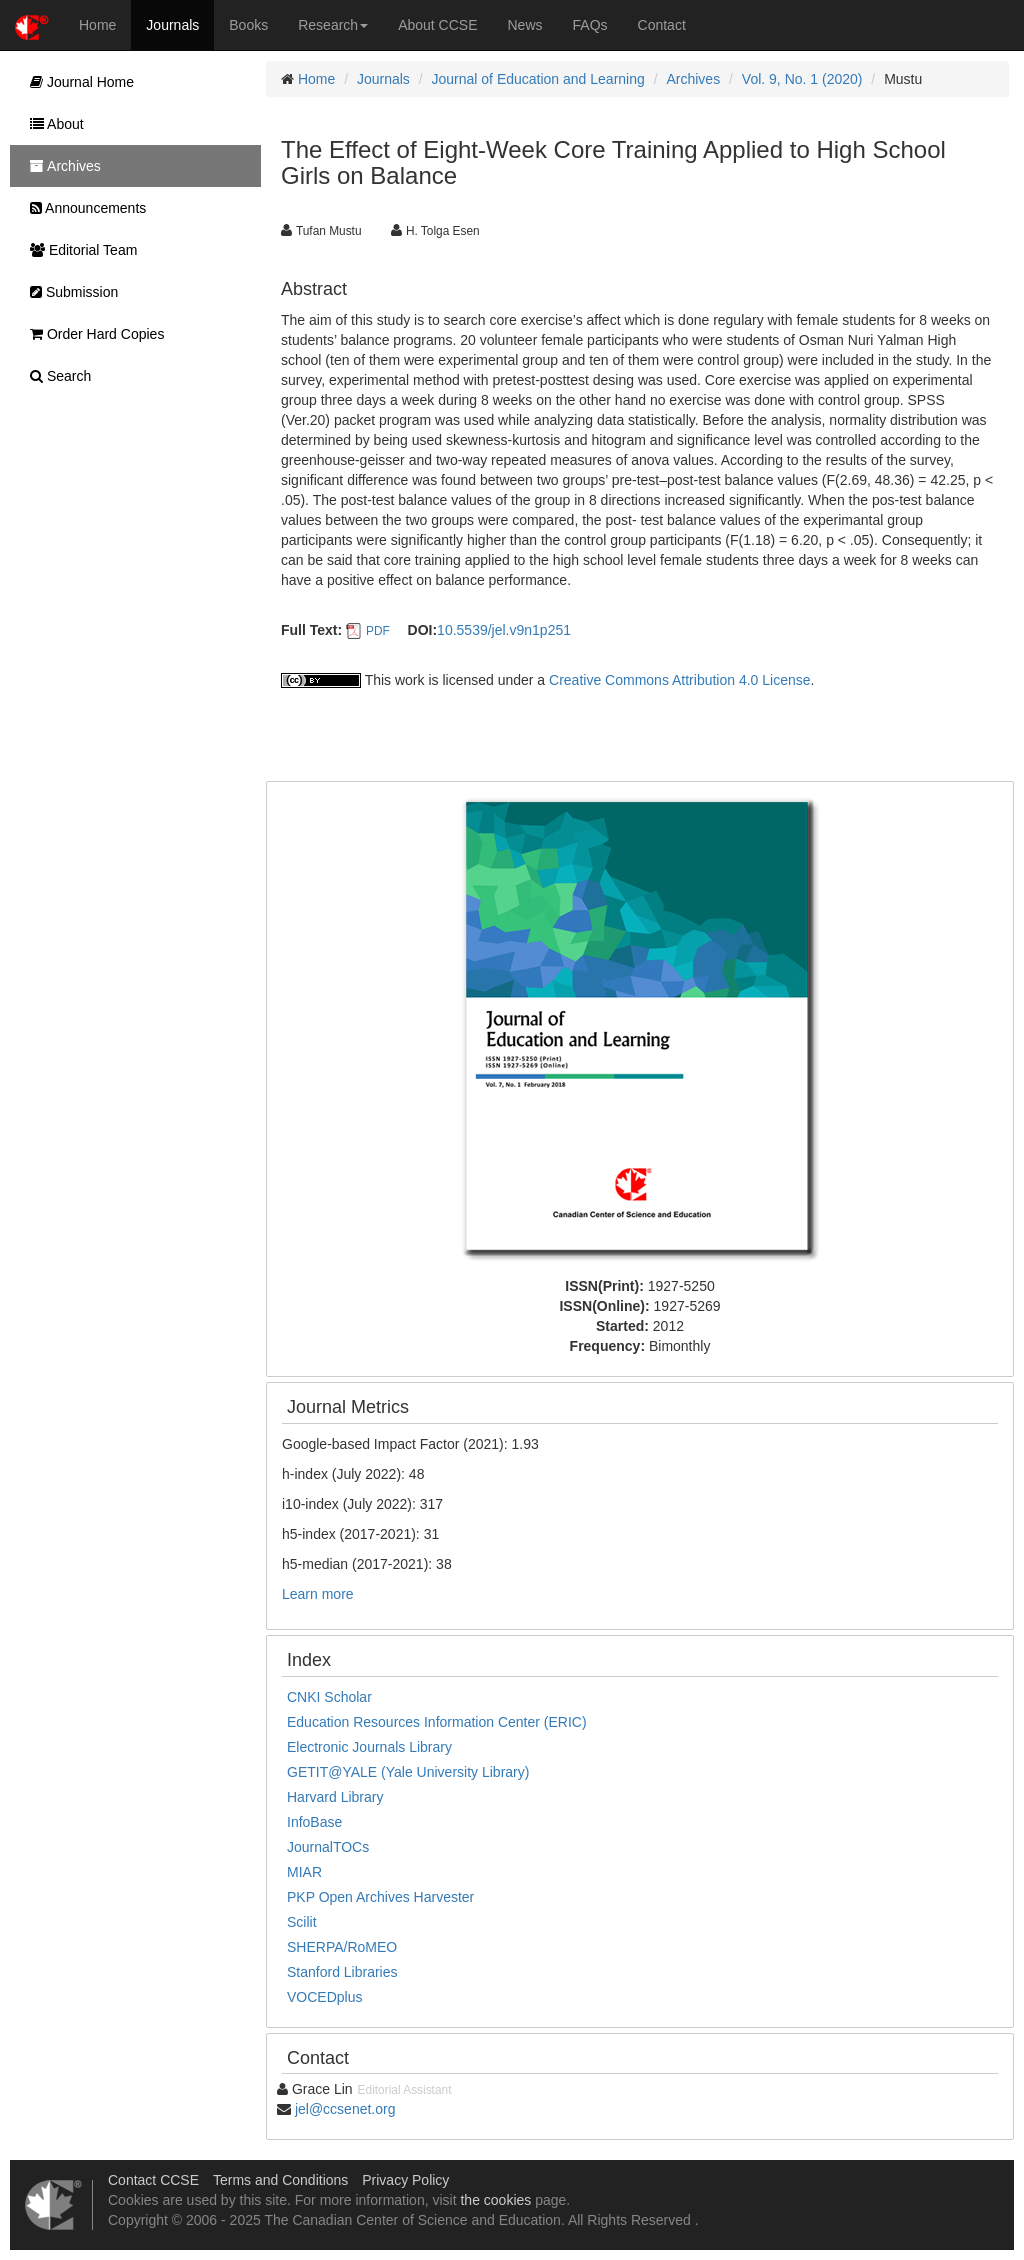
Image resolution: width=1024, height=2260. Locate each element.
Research (333, 25)
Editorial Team (78, 250)
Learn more (318, 1594)
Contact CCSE (153, 2180)
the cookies (495, 2200)
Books (248, 25)
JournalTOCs (328, 1847)
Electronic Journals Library (369, 1747)
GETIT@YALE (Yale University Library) (408, 1772)
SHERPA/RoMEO (342, 1947)
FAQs (590, 25)
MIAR (304, 1872)
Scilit (302, 1922)
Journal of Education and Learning (538, 79)
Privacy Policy (405, 2180)
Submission (69, 292)
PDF (378, 631)
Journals (172, 25)
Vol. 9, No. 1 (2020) (802, 79)
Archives (693, 79)
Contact (662, 25)
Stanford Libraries (342, 1972)
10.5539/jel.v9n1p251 (504, 630)
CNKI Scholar (329, 1697)
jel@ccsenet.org (345, 2109)
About (52, 124)
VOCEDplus (324, 1997)
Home (97, 25)
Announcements (83, 208)
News (525, 25)
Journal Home (77, 82)
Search (55, 376)
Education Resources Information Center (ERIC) (437, 1722)
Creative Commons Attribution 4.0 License (679, 680)
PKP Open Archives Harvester (380, 1897)
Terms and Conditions (280, 2180)
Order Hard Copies (92, 334)
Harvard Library (335, 1797)
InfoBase (314, 1822)
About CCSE (437, 25)
